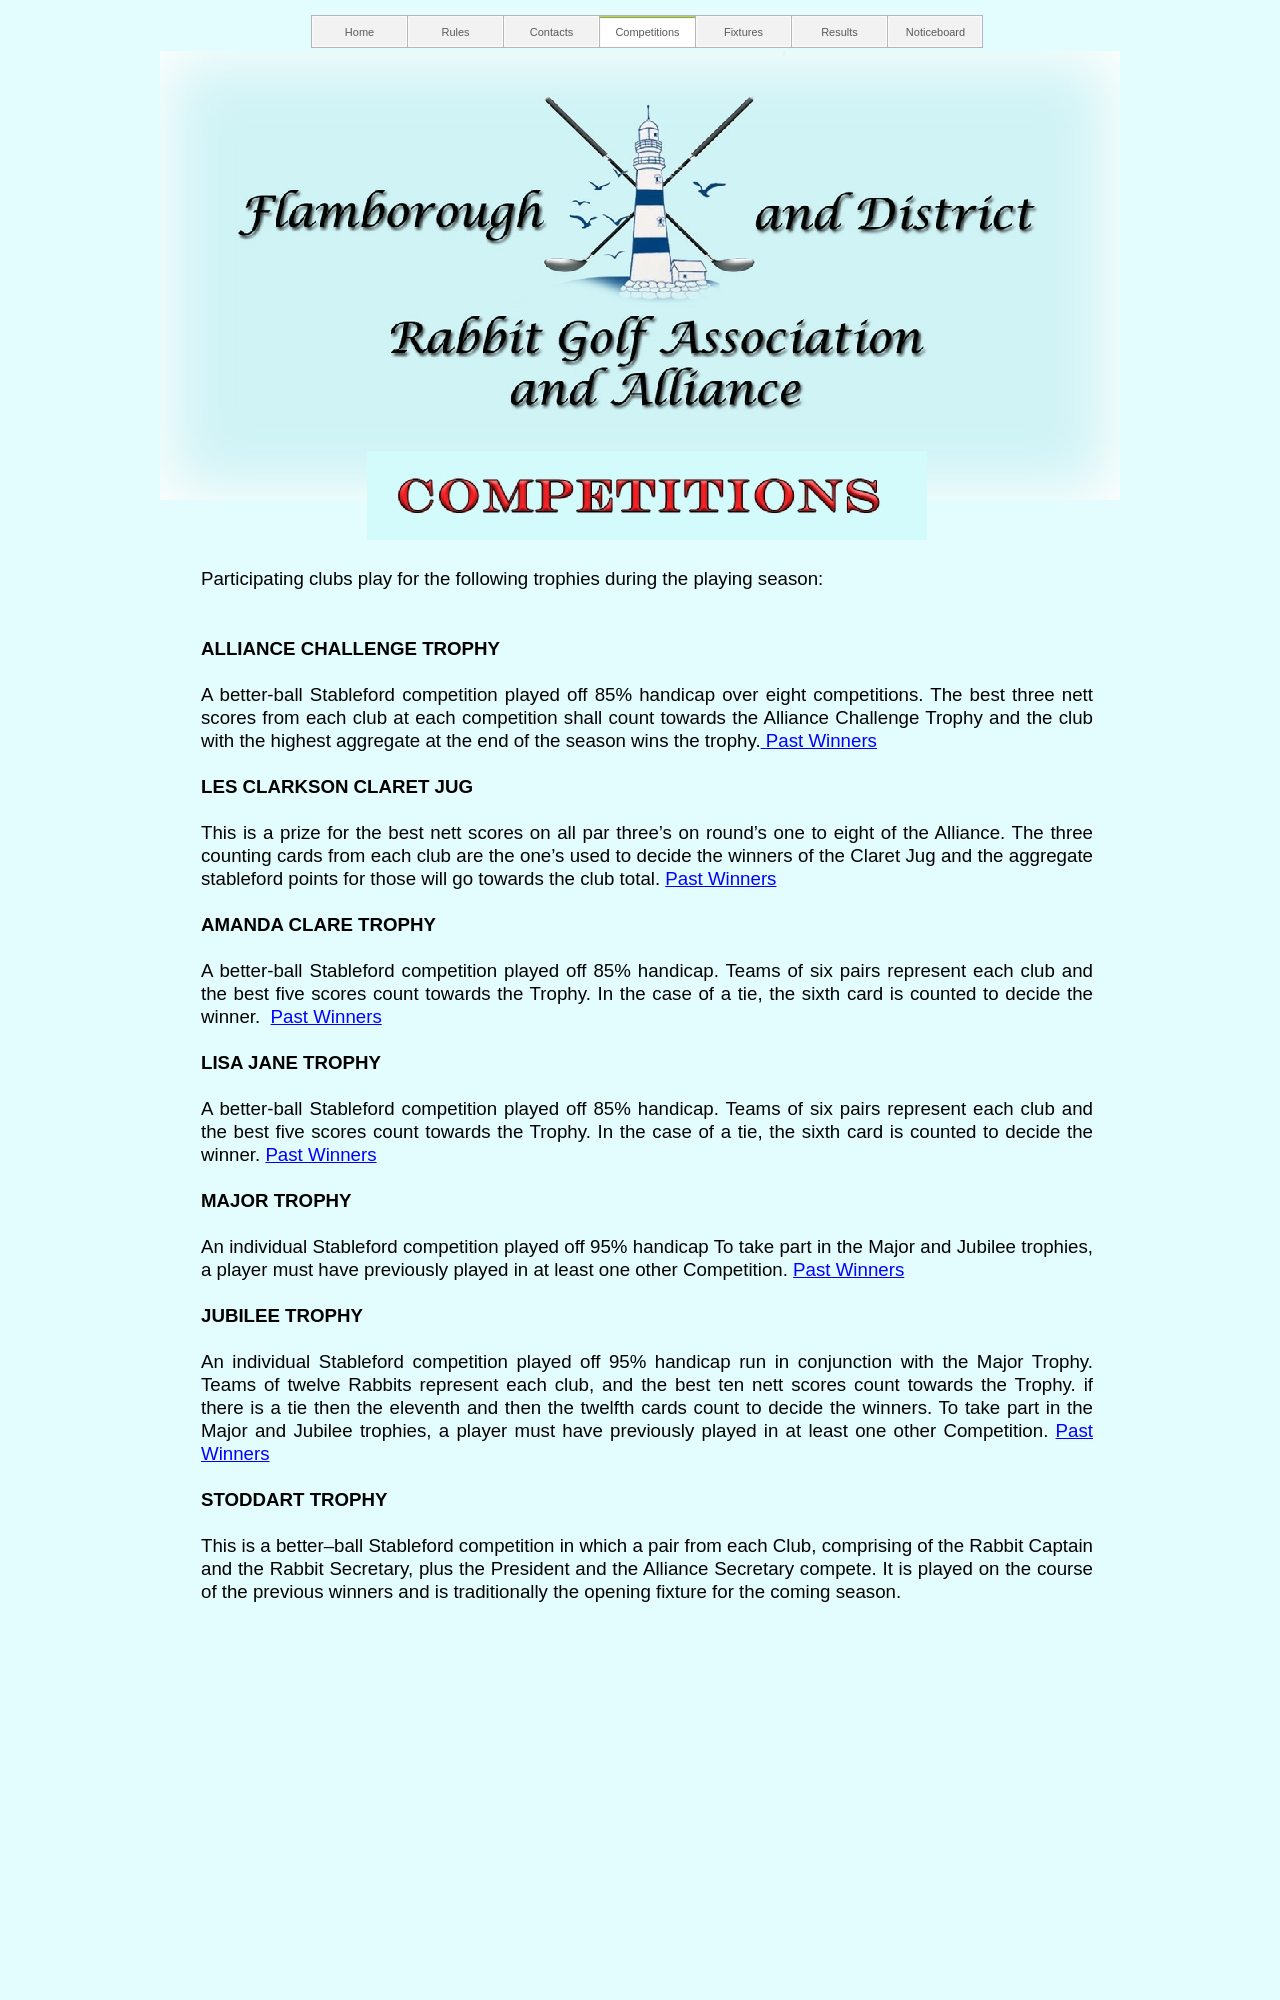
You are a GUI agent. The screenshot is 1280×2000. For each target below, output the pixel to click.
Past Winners (821, 740)
